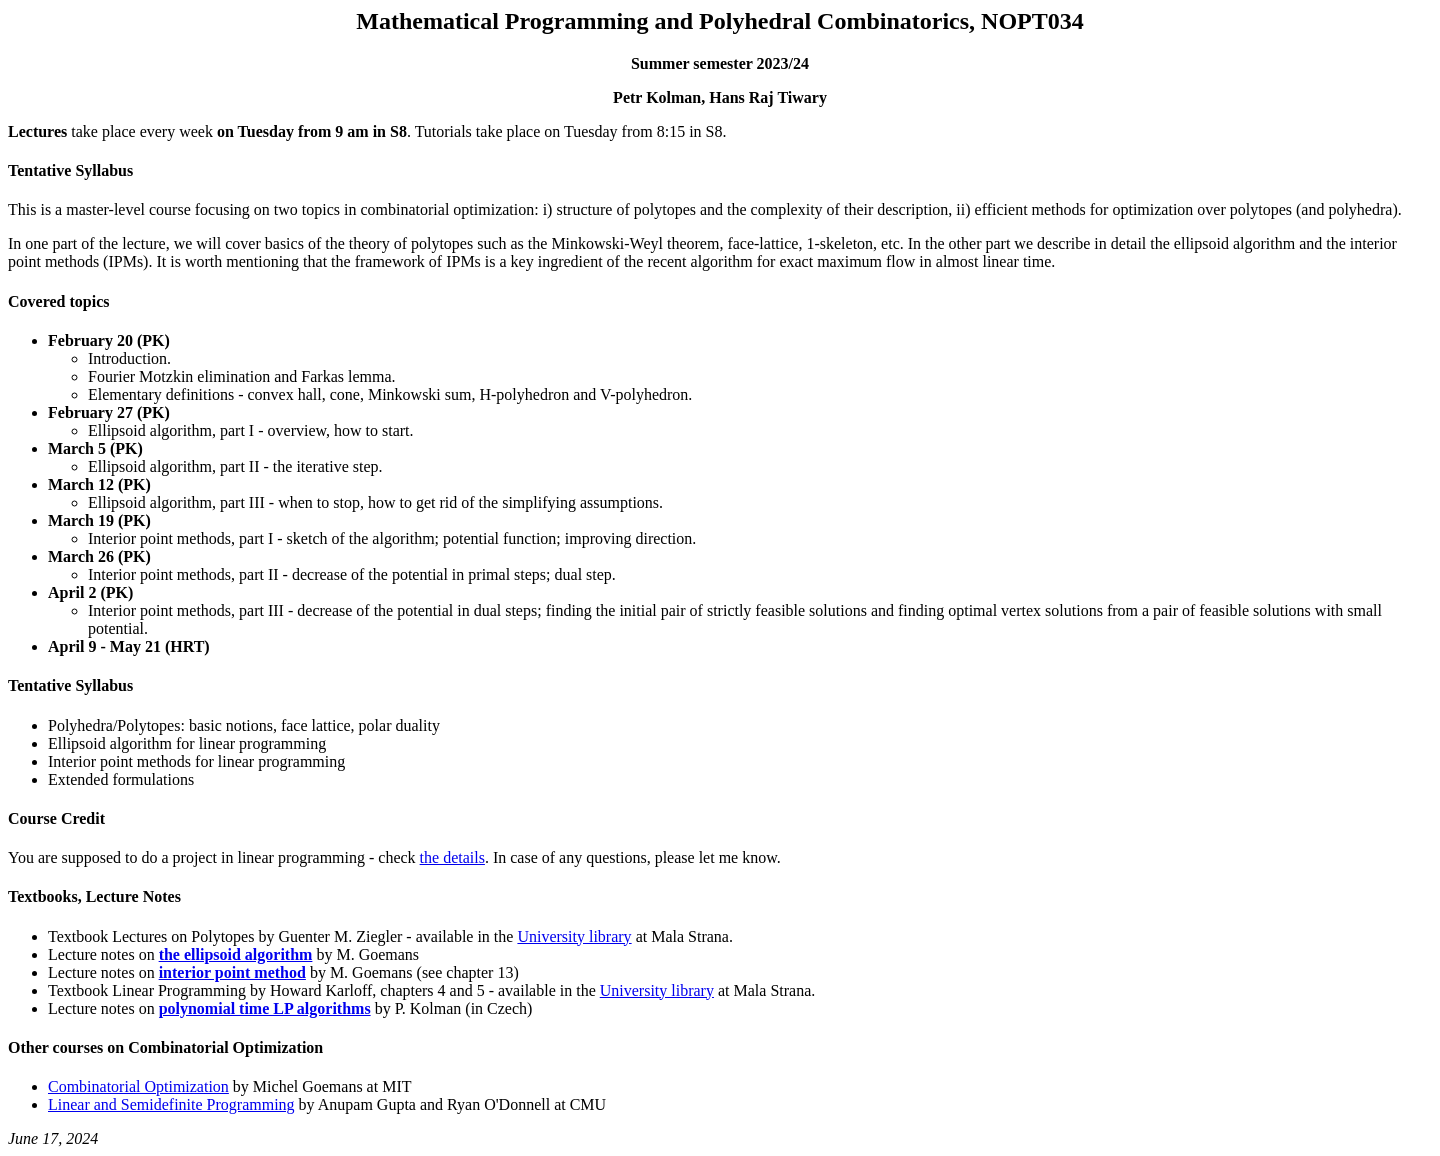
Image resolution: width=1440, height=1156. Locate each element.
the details (452, 857)
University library (574, 936)
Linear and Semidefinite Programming (171, 1104)
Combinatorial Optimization (138, 1086)
